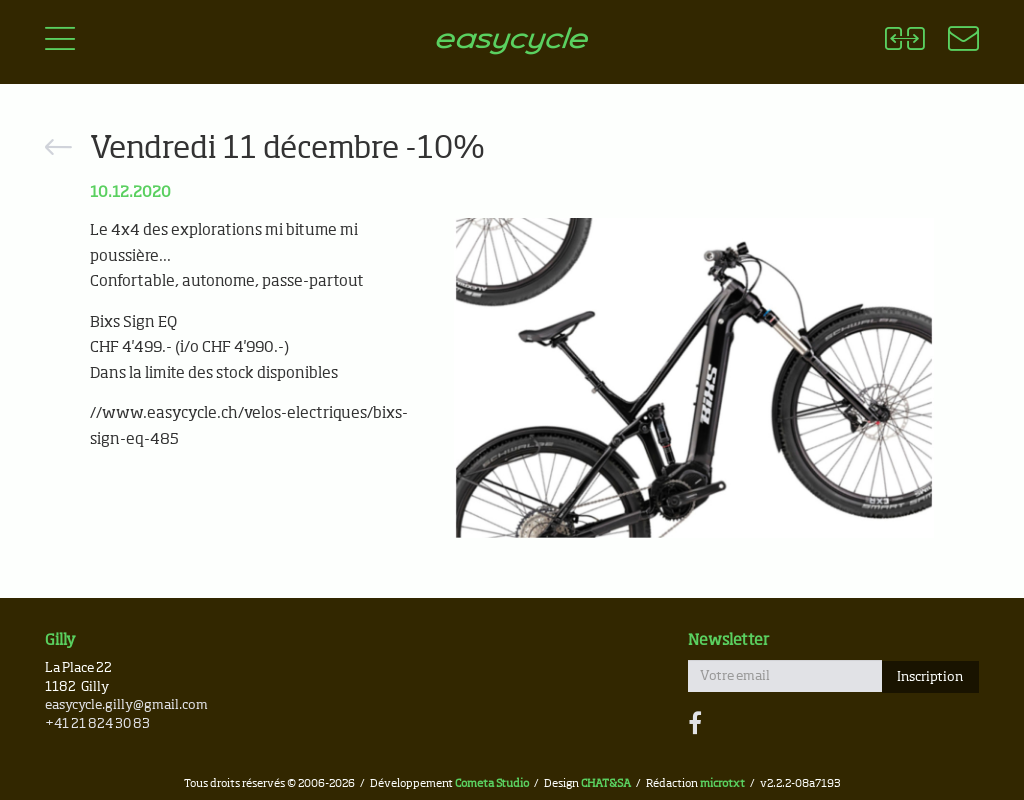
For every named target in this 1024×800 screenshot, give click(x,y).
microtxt (722, 783)
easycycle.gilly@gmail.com (126, 705)
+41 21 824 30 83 (97, 724)
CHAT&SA (606, 783)
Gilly (60, 640)
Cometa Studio (492, 783)
